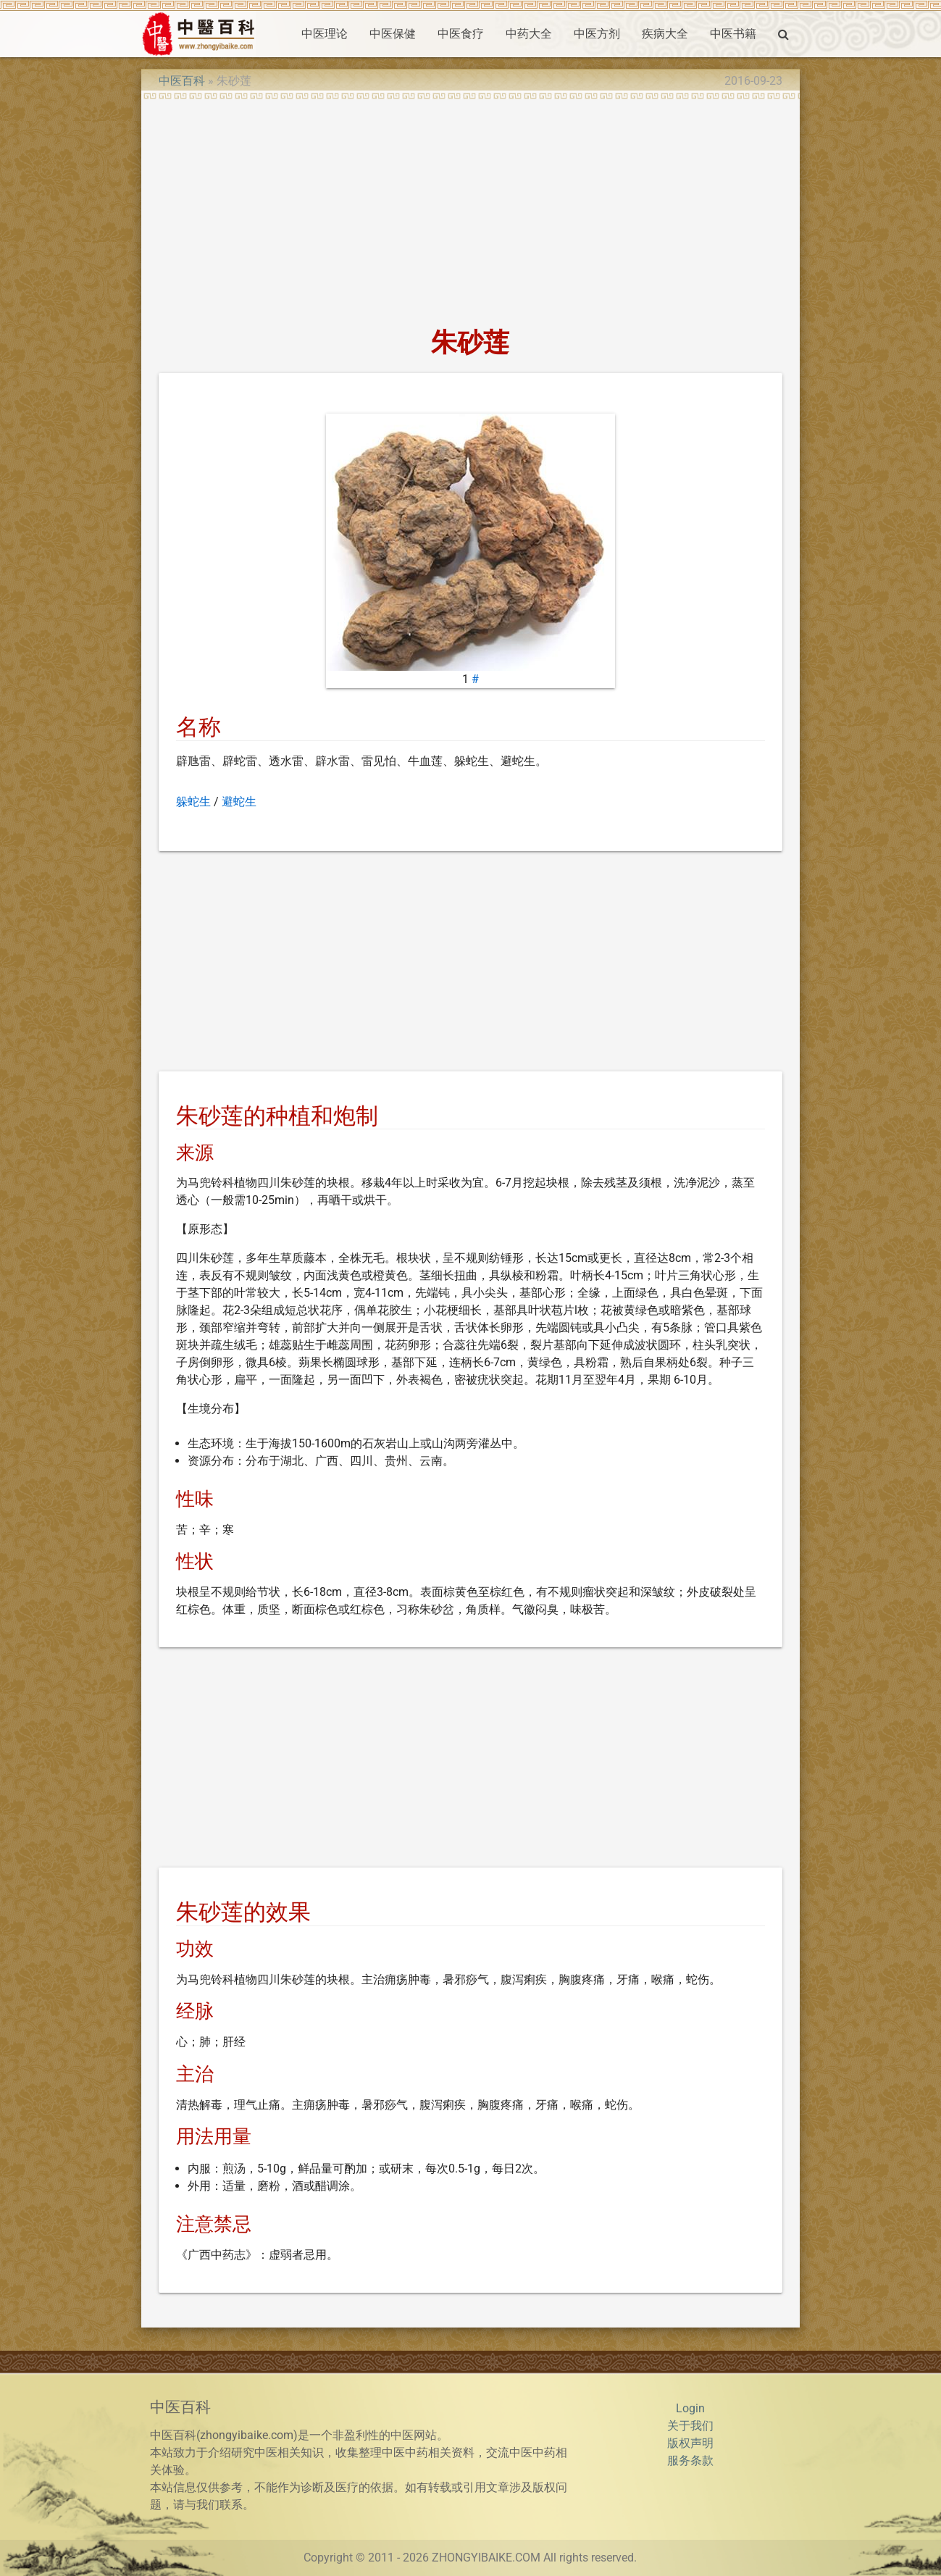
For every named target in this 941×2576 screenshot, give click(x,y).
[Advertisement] (470, 208)
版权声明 (690, 2443)
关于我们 (690, 2426)
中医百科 (182, 81)
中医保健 (392, 34)
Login (690, 2408)
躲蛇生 (193, 801)
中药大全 (529, 34)
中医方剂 (597, 34)
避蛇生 (239, 801)
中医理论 (324, 34)
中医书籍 (733, 34)
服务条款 (690, 2460)
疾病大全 (665, 34)
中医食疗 (461, 34)
